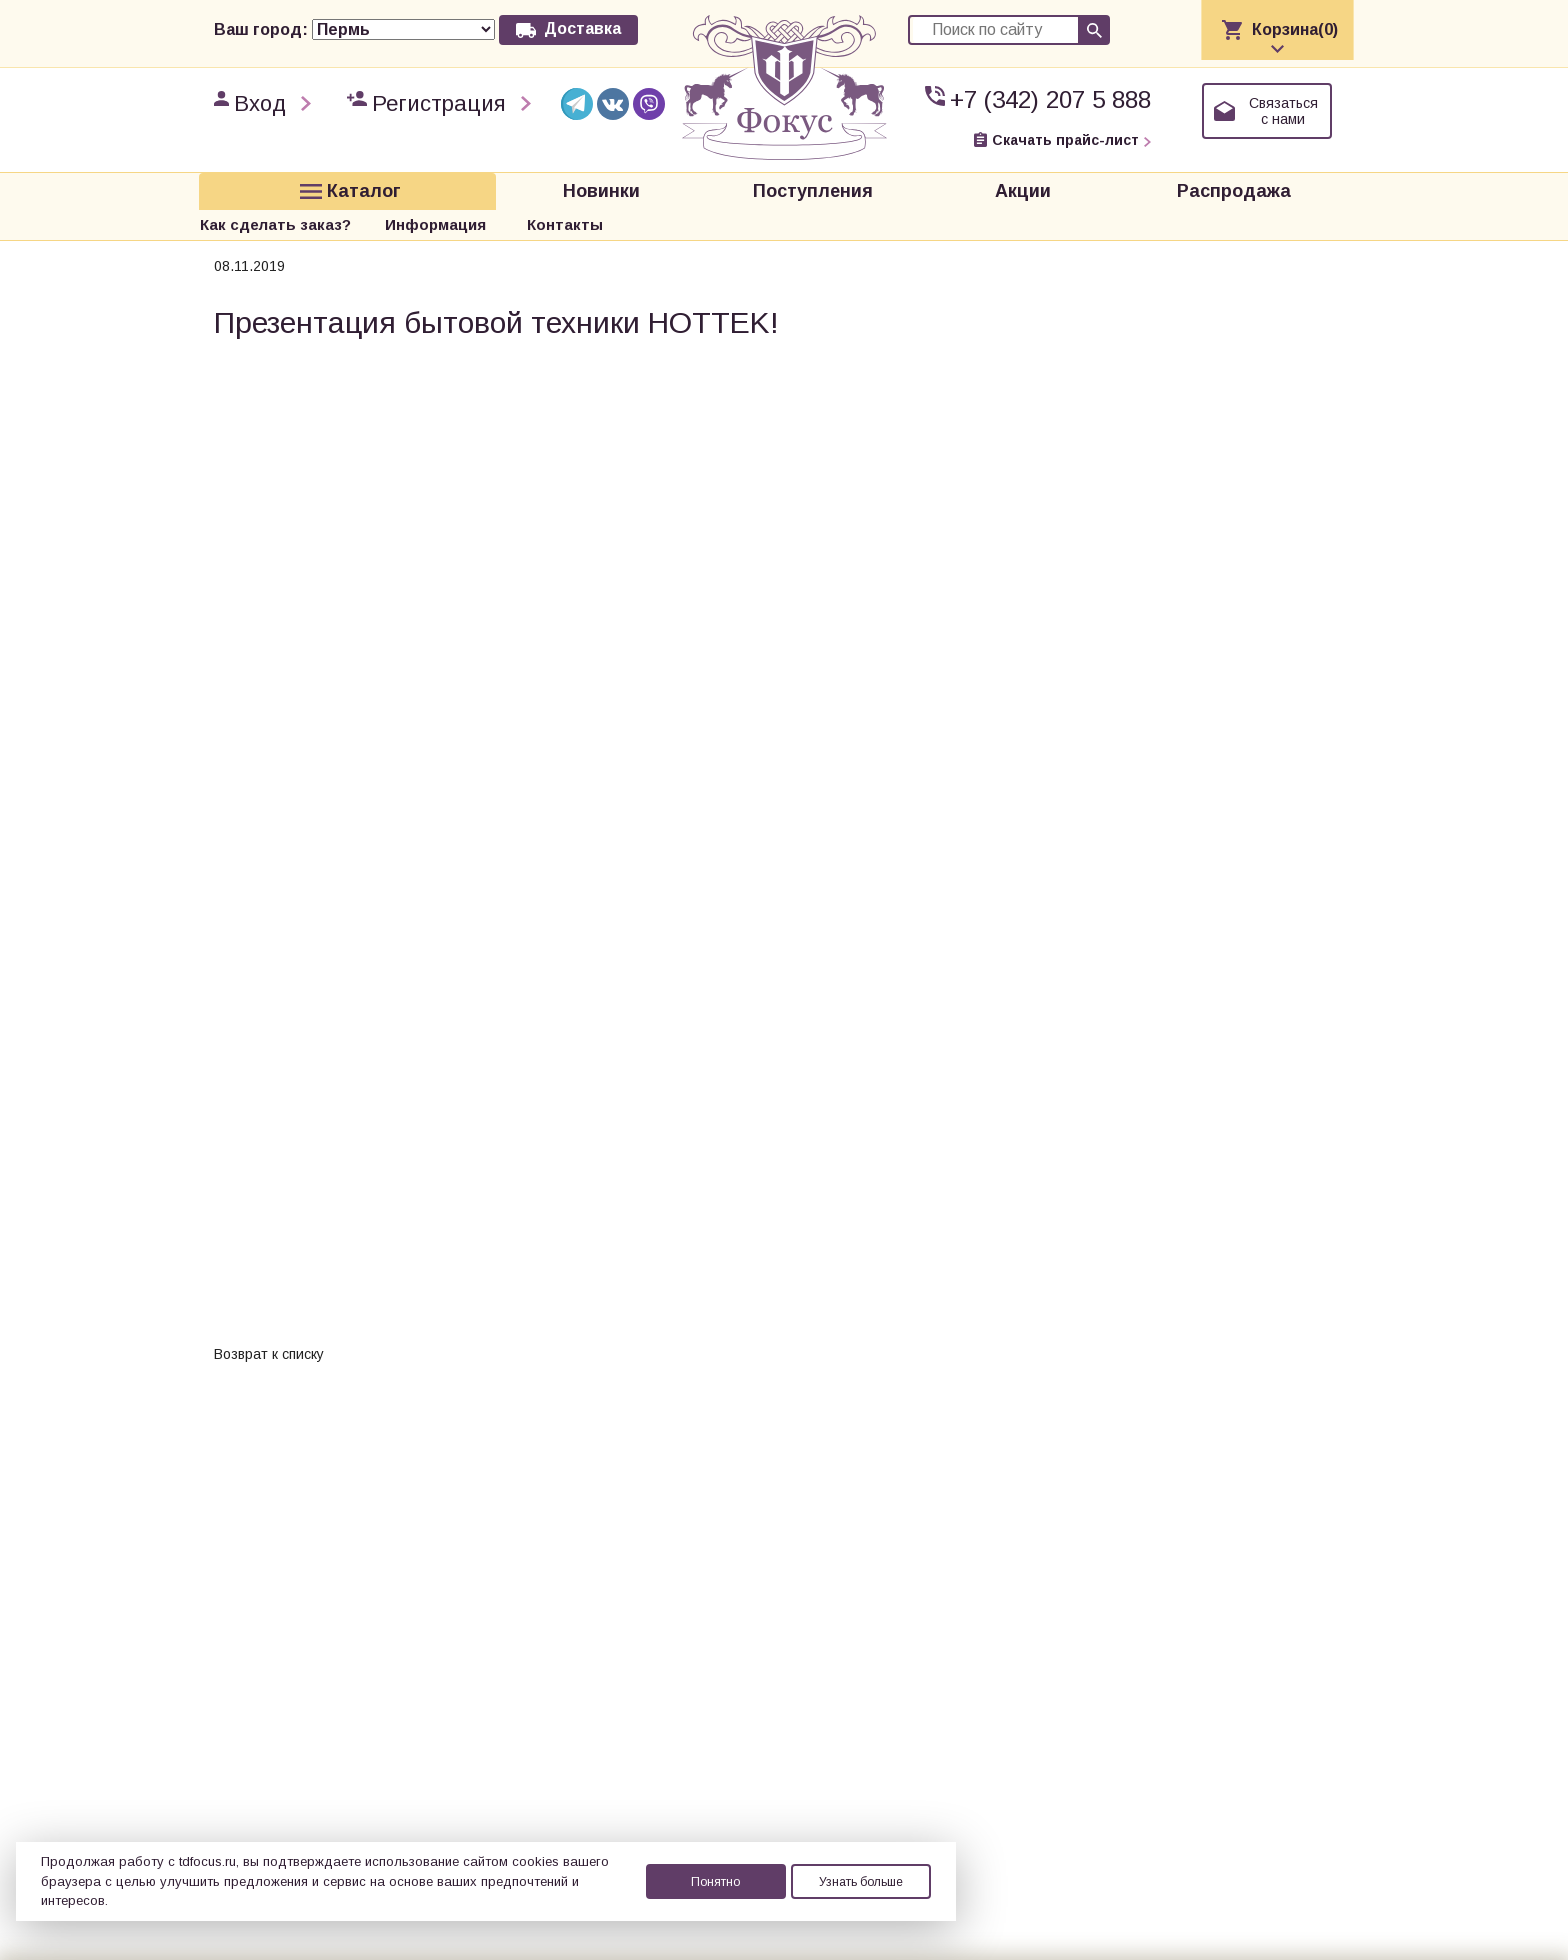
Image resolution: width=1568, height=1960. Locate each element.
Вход (260, 103)
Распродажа (857, 188)
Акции (711, 188)
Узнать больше (861, 1882)
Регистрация (439, 103)
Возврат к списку (269, 1317)
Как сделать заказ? (1006, 187)
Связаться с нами (1283, 111)
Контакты (1296, 187)
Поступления (565, 188)
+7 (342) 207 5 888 (1050, 99)
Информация (1167, 187)
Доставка (582, 28)
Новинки (418, 188)
